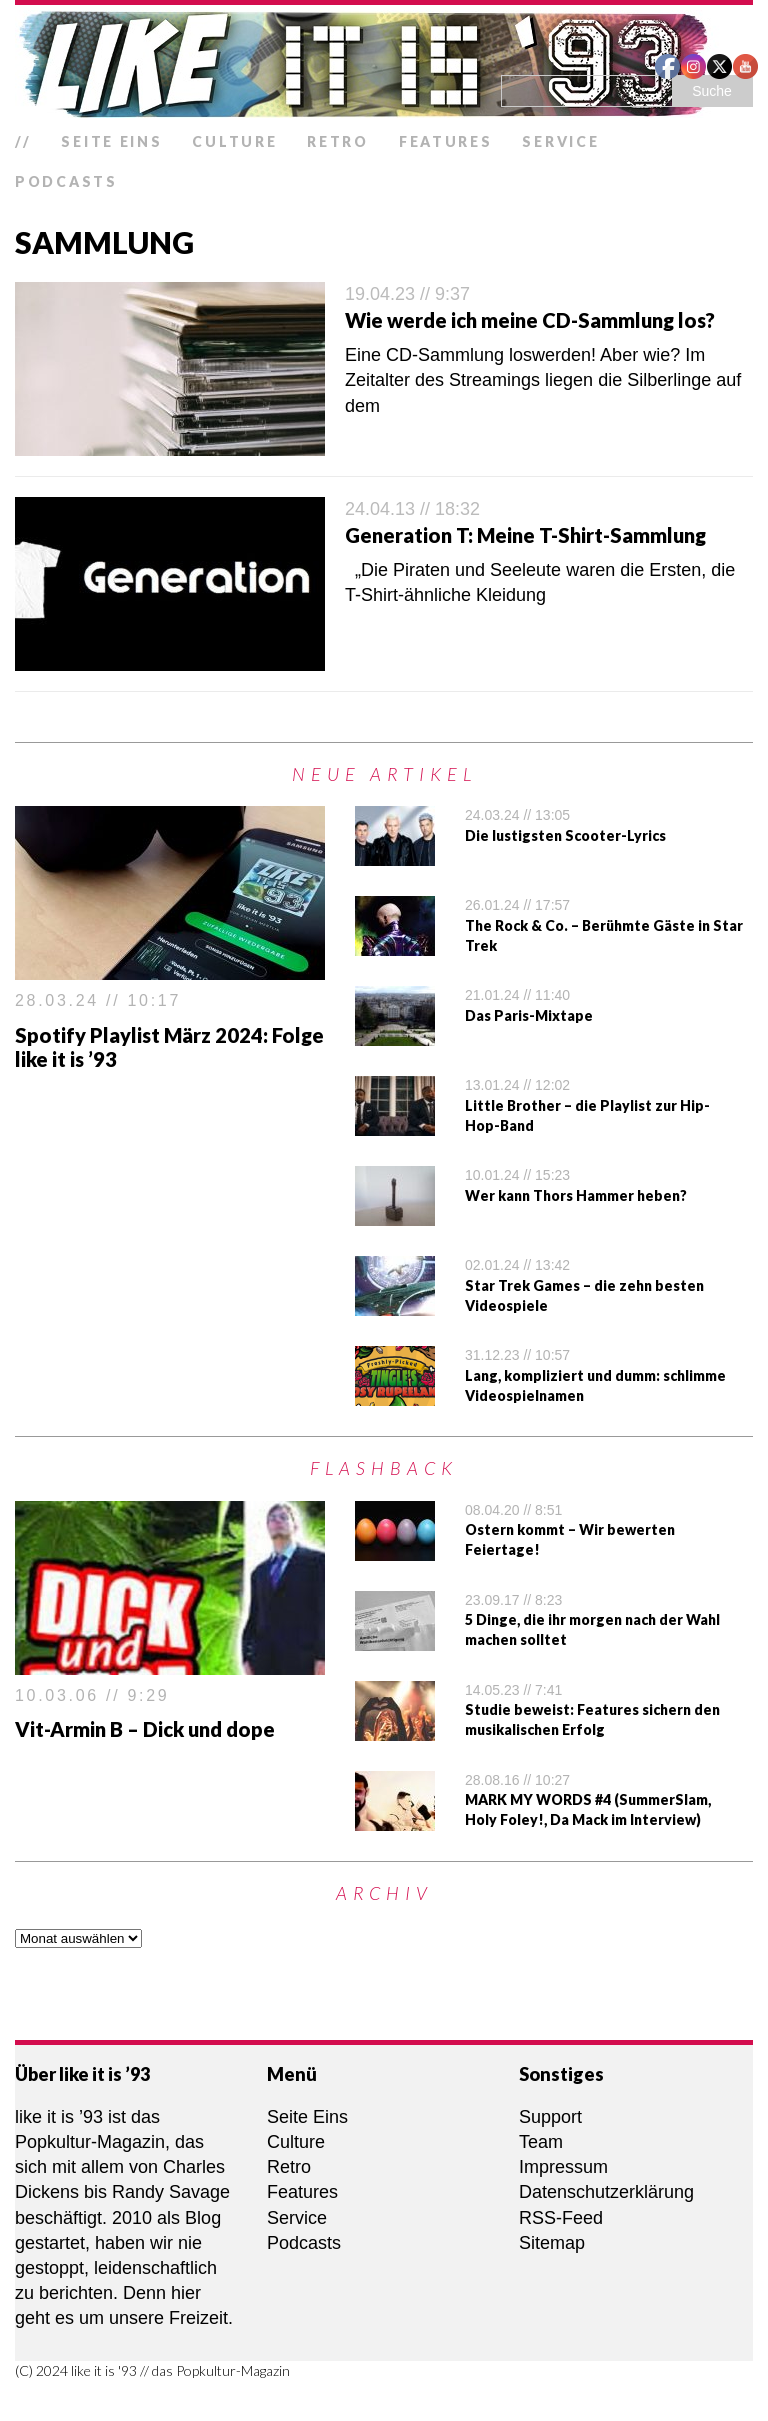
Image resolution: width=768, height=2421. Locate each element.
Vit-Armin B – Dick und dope (145, 1729)
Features (446, 141)
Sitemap (552, 2243)
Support (550, 2117)
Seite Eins (111, 141)
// (23, 141)
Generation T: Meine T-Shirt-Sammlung (525, 535)
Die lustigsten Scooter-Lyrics (565, 835)
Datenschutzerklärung (606, 2192)
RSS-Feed (561, 2218)
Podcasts (66, 181)
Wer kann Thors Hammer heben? (576, 1195)
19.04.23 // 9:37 (407, 294)
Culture (234, 141)
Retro (338, 141)
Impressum (563, 2167)
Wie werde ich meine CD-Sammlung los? (530, 320)
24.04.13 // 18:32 (412, 509)
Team (541, 2142)
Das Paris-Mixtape (529, 1015)
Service (560, 141)
